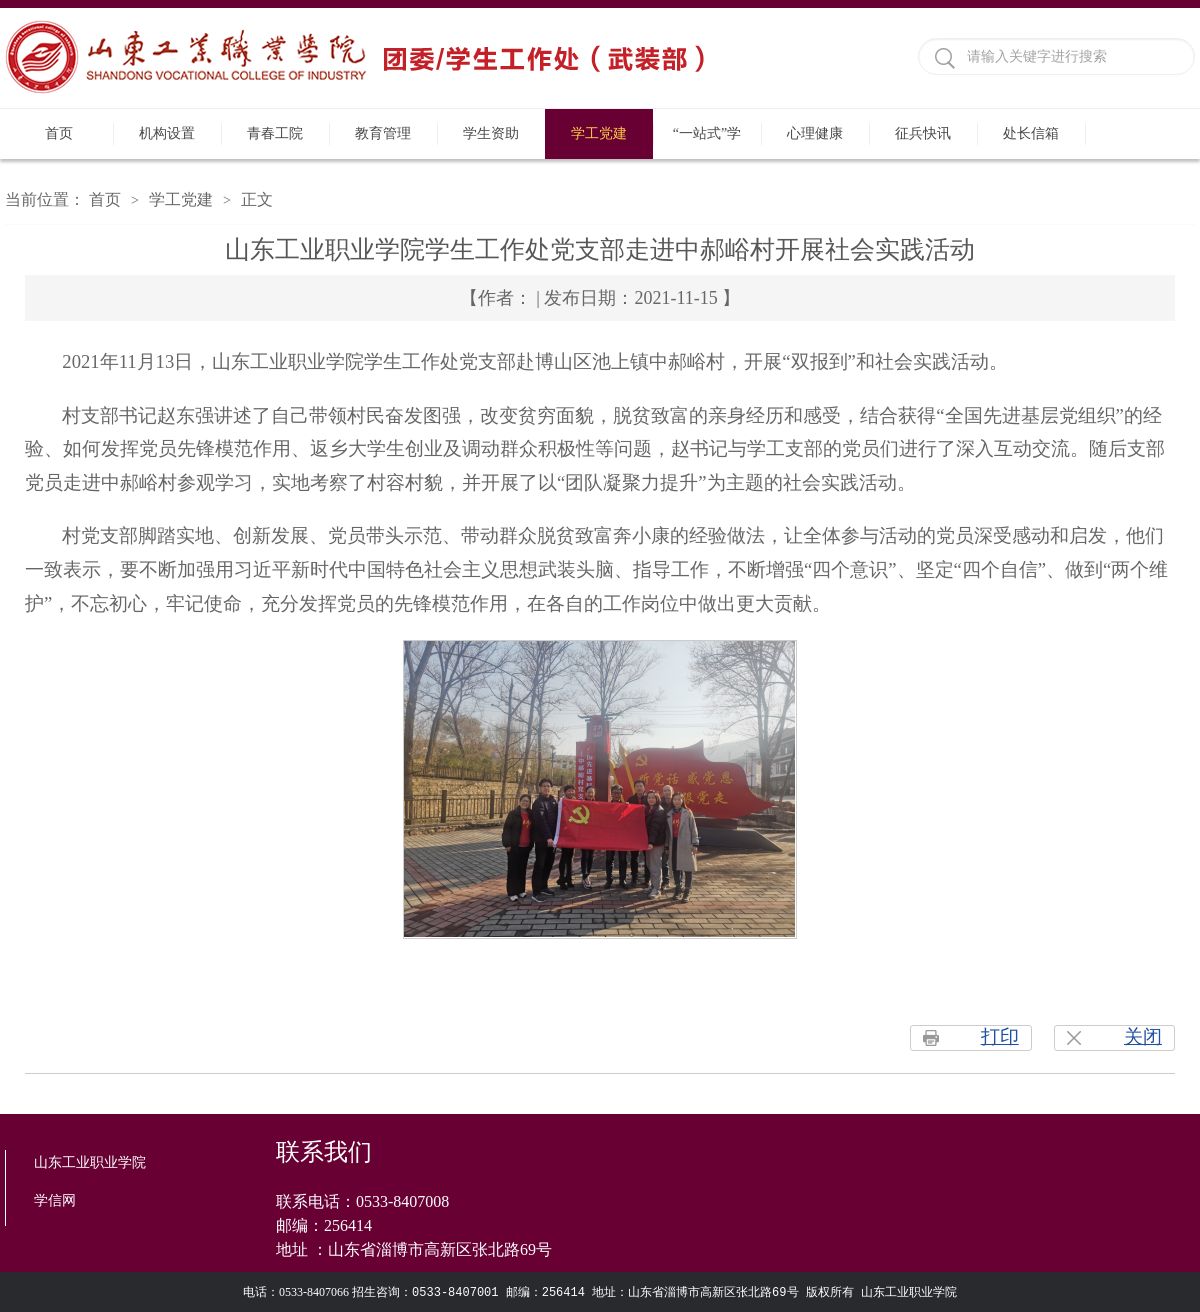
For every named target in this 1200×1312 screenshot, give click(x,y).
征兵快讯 (923, 133)
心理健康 (815, 133)
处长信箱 (1031, 133)
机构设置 (167, 133)
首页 (59, 133)
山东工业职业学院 (90, 1162)
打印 (1000, 1036)
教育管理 (383, 133)
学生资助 (491, 133)
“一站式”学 (707, 133)
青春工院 (275, 133)
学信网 (55, 1200)
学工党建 (599, 133)
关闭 (1143, 1036)
